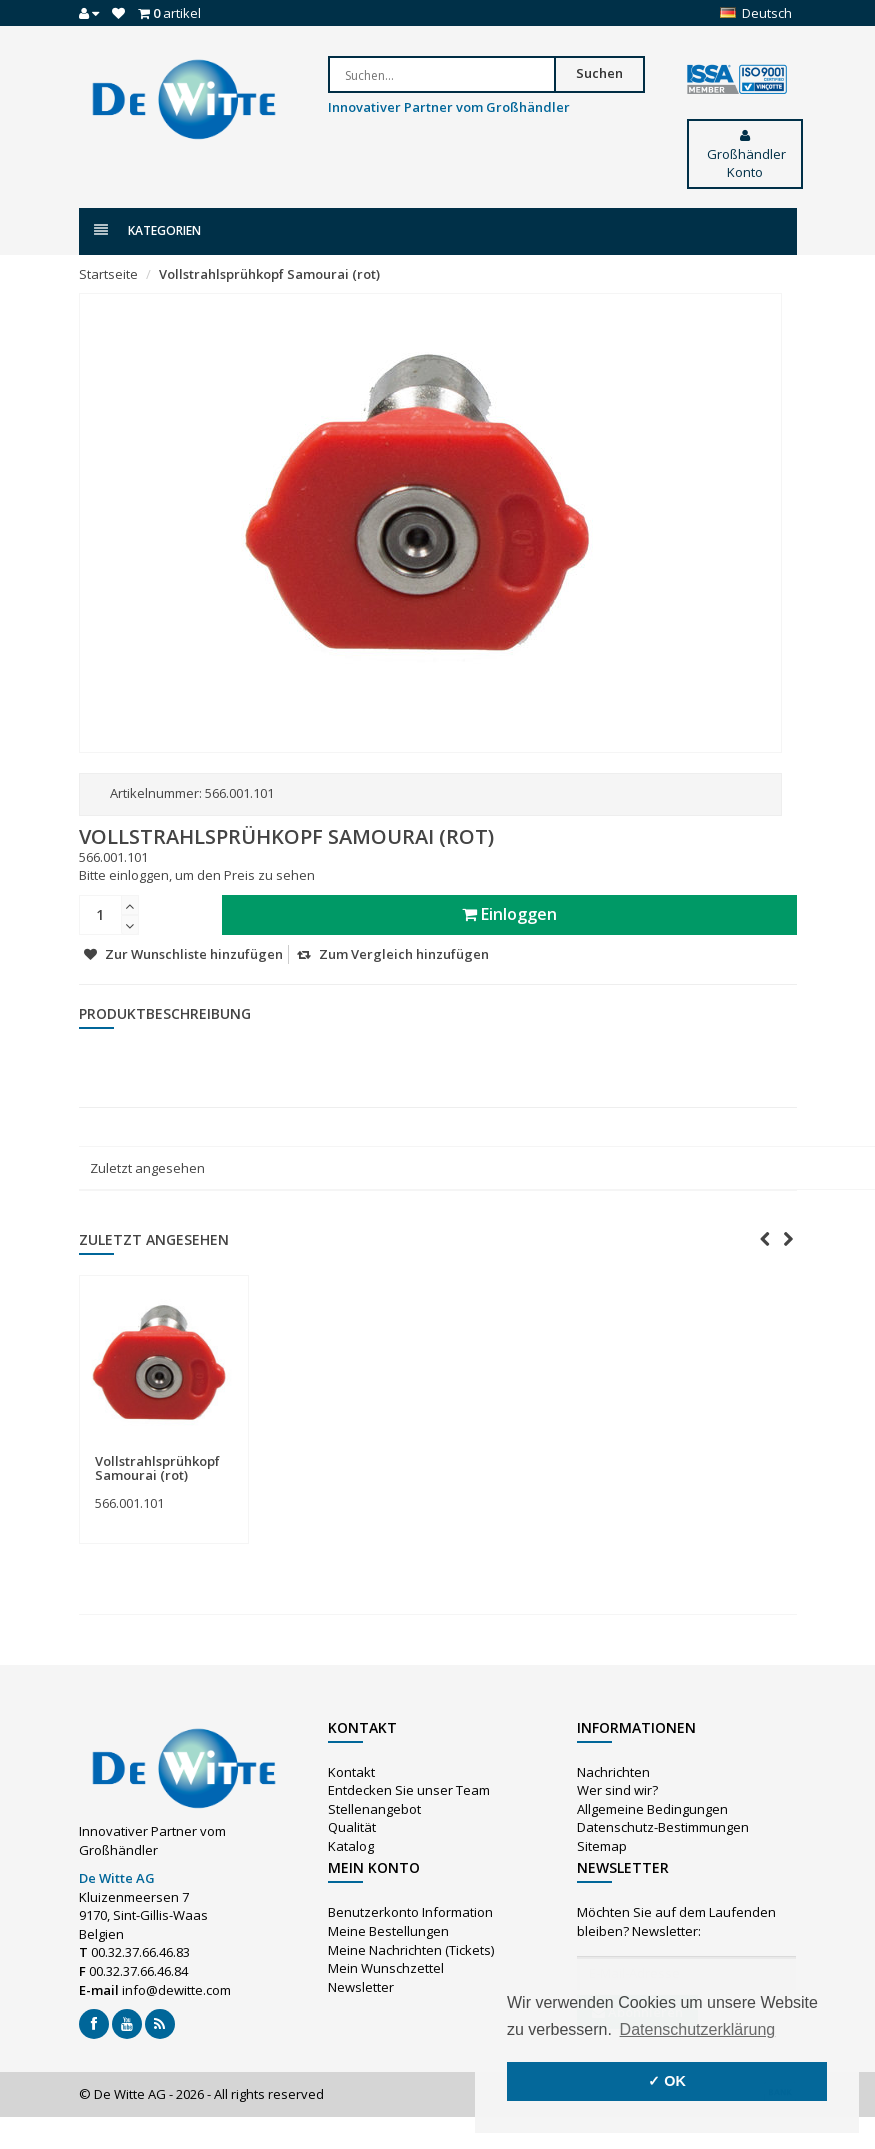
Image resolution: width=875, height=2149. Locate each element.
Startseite (108, 274)
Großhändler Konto (745, 155)
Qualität (352, 1827)
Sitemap (602, 1846)
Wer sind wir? (617, 1790)
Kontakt (351, 1772)
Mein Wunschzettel (386, 1968)
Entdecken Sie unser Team (409, 1790)
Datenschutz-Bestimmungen (663, 1827)
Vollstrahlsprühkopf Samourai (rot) (269, 274)
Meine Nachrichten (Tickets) (411, 1950)
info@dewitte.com (176, 1990)
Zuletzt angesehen (147, 1168)
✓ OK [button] (667, 2081)
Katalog (351, 1846)
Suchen (599, 73)
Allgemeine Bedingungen (652, 1809)
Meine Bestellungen (388, 1931)
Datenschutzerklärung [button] (698, 2029)
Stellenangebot (374, 1809)
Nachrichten (613, 1772)
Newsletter (361, 1987)
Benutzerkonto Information (410, 1912)
